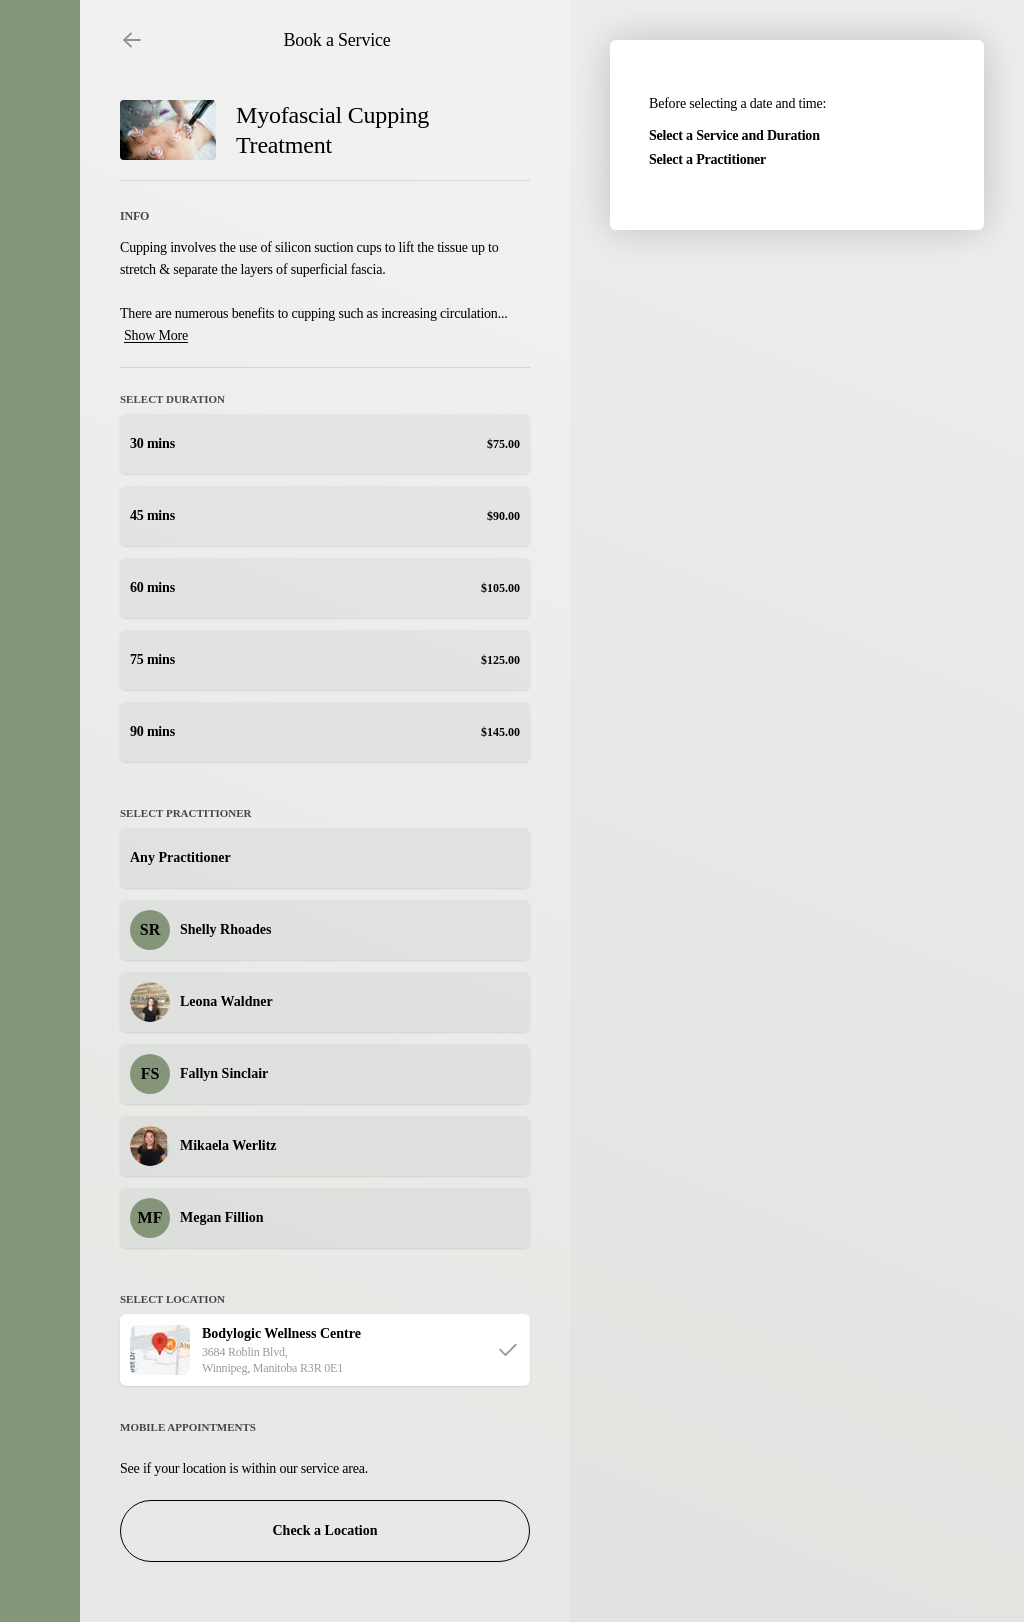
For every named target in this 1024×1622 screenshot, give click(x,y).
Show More (156, 335)
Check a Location (325, 1530)
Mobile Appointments (188, 1427)
